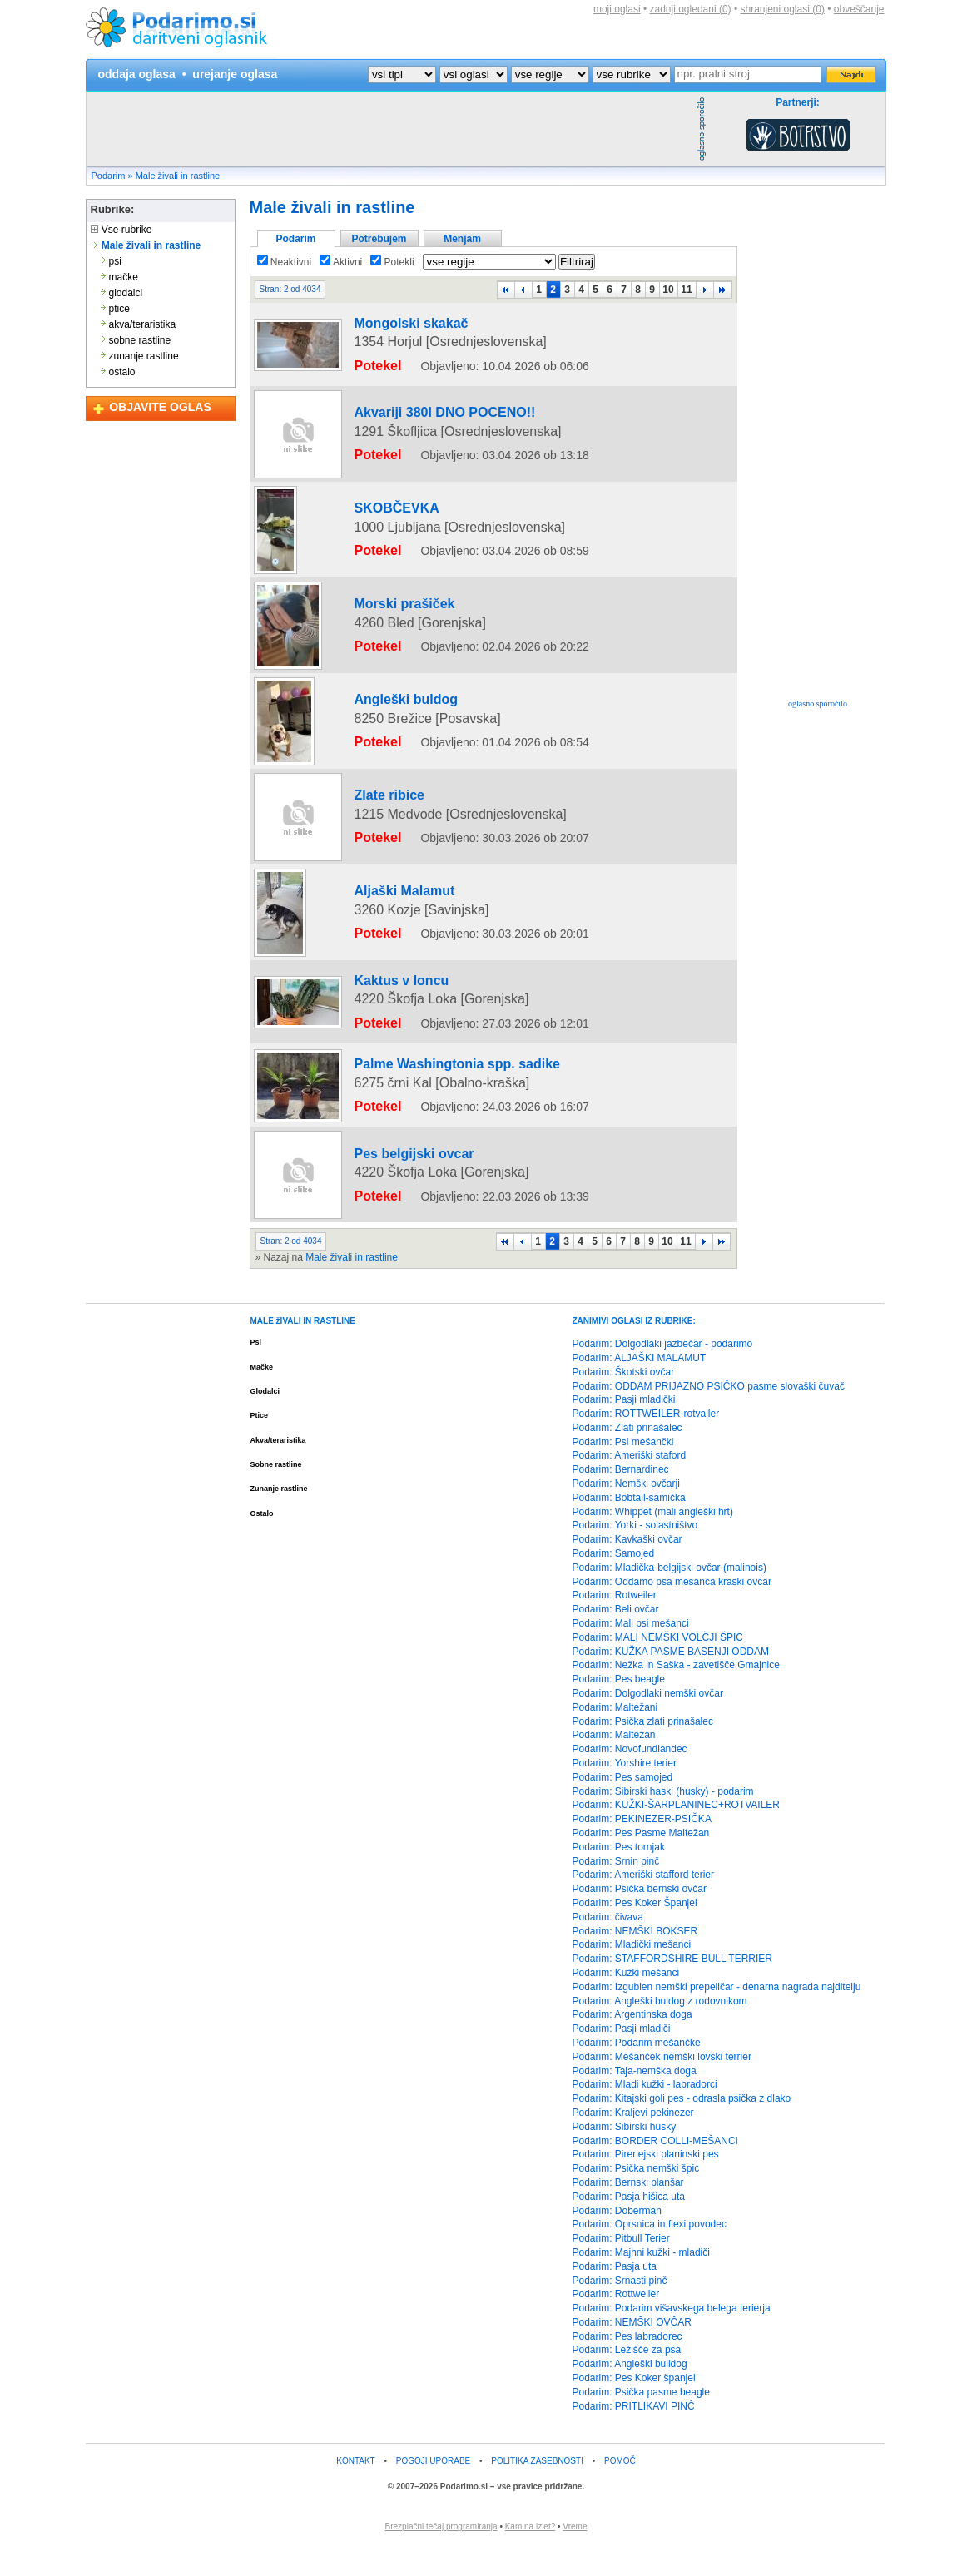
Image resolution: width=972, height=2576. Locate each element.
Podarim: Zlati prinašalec (627, 1457)
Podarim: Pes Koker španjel (634, 2408)
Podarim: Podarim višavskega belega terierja (672, 2338)
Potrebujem (378, 239)
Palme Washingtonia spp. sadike (423, 1102)
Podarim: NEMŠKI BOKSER (635, 1960)
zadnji (690, 9)
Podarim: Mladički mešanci (632, 1974)
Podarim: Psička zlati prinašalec (643, 1750)
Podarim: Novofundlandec (630, 1779)
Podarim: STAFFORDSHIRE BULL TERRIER (673, 1988)
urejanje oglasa (234, 74)
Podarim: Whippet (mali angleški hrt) (653, 1541)
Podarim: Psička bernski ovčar (640, 1919)
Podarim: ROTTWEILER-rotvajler (646, 1443)
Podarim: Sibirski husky (625, 2156)
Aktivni (341, 262)
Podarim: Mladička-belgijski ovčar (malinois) (669, 1597)
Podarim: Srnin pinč (616, 1890)
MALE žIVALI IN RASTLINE (302, 1350)
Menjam (462, 239)
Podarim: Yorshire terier (625, 1793)
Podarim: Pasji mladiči (622, 2058)
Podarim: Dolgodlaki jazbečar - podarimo (663, 1374)
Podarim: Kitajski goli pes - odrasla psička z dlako (682, 2128)
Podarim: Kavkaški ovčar (627, 1569)
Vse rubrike (121, 229)
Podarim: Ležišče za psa (627, 2379)
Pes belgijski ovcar (391, 1190)
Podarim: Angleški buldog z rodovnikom (660, 2030)
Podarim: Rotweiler (615, 1625)
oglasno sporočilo (817, 703)
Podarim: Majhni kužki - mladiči (641, 2281)
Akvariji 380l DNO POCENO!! (414, 401)
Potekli (392, 262)
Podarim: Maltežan (614, 1765)
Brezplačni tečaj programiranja (441, 2556)
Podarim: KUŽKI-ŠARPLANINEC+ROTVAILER (677, 1834)
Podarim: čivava (608, 1946)
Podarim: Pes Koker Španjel (635, 1932)
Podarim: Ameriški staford (630, 1485)
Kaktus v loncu (381, 1032)
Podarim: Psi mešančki (623, 1471)
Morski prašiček (384, 592)
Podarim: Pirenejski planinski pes (646, 2184)
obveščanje (859, 9)
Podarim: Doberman (617, 2240)
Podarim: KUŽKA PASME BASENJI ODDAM (671, 1681)
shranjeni (782, 9)
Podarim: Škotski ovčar (624, 1401)
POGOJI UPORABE (433, 2490)
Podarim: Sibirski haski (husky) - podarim (663, 1820)
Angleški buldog (385, 688)
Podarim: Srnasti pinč (620, 2310)
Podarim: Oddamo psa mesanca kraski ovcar (672, 1611)
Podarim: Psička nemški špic (636, 2198)
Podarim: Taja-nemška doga (635, 2100)
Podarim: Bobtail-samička (629, 1527)
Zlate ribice (372, 858)
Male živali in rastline (178, 176)
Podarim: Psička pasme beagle (641, 2421)
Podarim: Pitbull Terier (621, 2268)
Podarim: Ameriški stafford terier (644, 1904)
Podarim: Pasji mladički (624, 1429)
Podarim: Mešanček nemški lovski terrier (662, 2086)
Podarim (109, 176)
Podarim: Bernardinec (621, 1499)
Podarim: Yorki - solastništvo (635, 1555)
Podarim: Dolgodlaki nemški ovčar (648, 1723)
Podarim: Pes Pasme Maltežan (641, 1862)
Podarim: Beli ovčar (616, 1639)
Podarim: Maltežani (615, 1736)
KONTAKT (355, 2490)
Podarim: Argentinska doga (632, 2044)
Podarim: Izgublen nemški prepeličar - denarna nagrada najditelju (717, 2016)
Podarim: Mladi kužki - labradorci (645, 2114)
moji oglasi (617, 9)
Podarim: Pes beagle (619, 1709)
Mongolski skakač (389, 323)
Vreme (575, 2556)
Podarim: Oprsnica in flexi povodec (650, 2254)
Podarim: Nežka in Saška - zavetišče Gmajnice (676, 1695)
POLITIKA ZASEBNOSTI (537, 2490)
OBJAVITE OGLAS (160, 407)
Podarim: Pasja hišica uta (629, 2226)
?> (473, 74)
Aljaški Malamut (384, 954)
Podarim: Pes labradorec (627, 2365)
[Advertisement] (389, 129)
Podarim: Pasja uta (615, 2295)
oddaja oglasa (137, 74)
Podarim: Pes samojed (623, 1806)
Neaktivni (284, 262)
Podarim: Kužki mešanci (626, 2002)
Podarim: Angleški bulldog (630, 2394)
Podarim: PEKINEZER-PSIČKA (642, 1849)
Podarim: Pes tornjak (619, 1876)
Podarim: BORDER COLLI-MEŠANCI (655, 2170)
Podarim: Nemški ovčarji (626, 1513)
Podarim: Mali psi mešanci (631, 1653)
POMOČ (620, 2490)
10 (667, 289)
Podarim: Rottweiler (616, 2324)
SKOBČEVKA (378, 497)
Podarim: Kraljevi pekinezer (633, 2141)
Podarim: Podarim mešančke (637, 2072)
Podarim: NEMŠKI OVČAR (632, 2351)
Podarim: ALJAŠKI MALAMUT (640, 1387)
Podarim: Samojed (614, 1583)
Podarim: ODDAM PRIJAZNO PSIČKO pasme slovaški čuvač (709, 1415)
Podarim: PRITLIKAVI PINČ (634, 2435)
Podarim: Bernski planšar (628, 2211)
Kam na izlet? (530, 2556)
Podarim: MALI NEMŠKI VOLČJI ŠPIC (658, 1666)
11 (686, 289)
